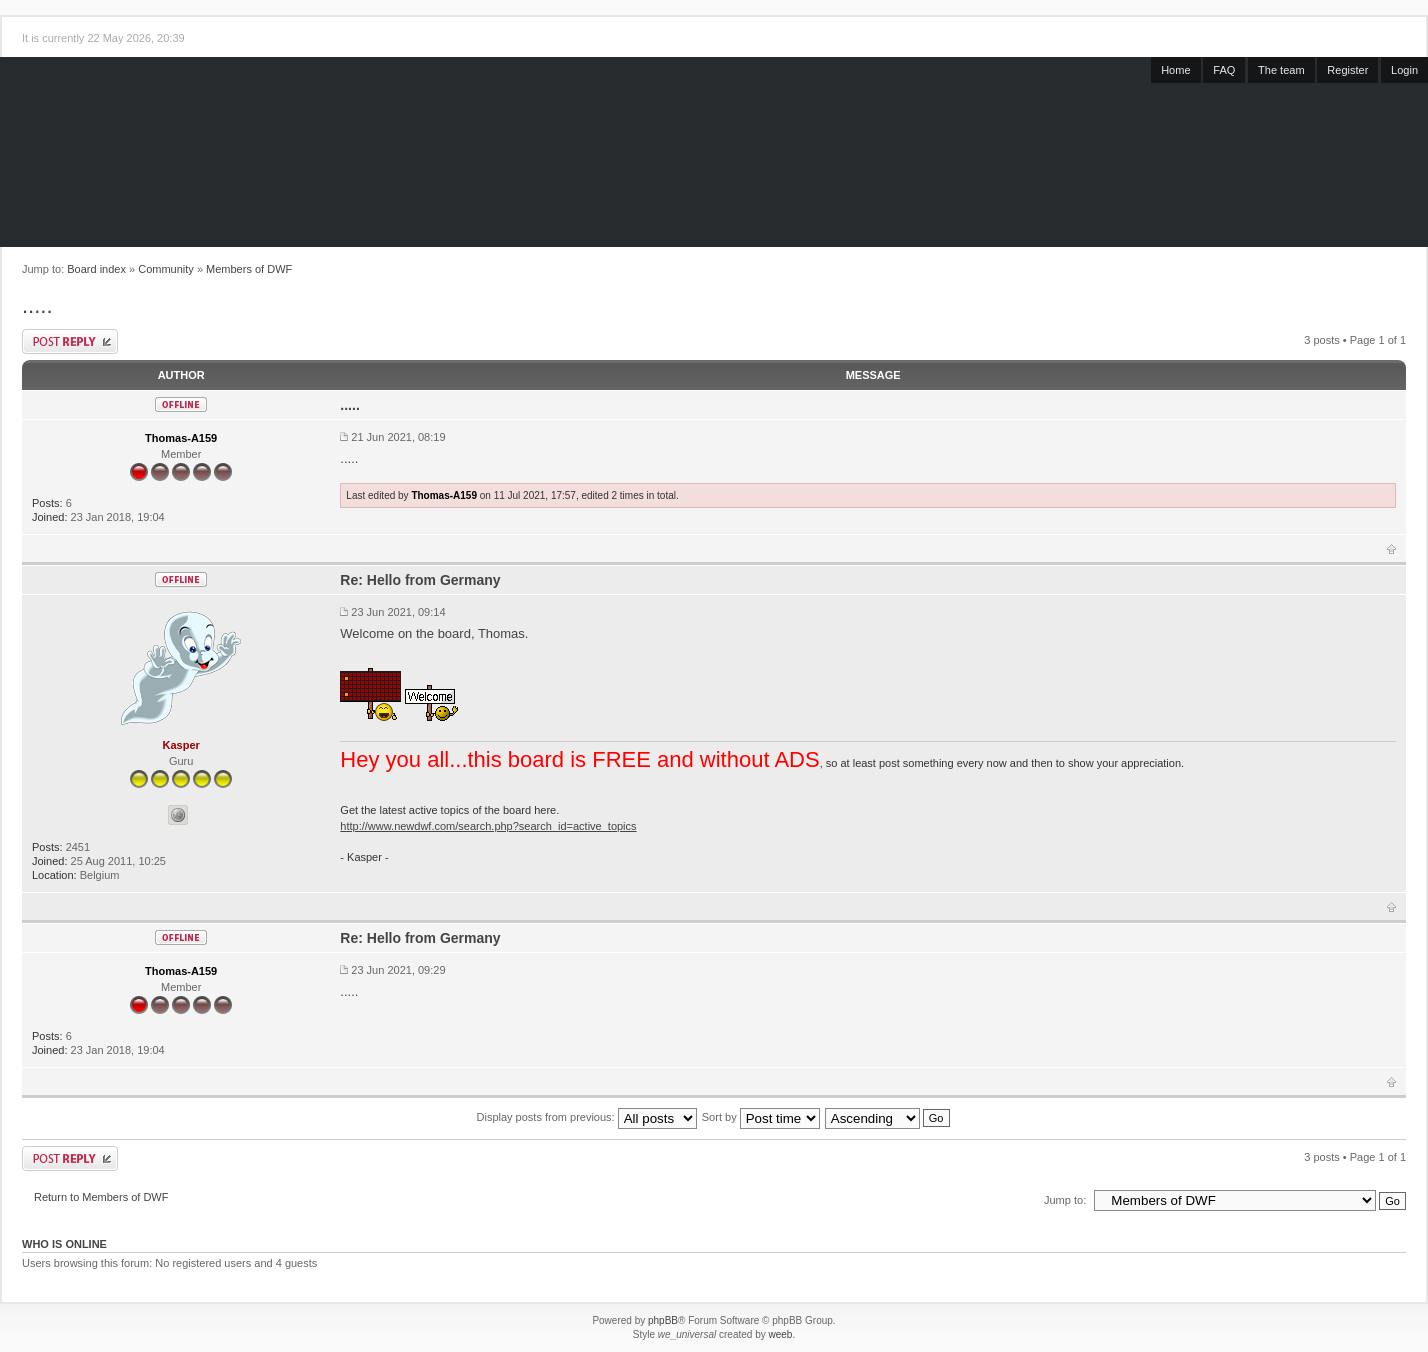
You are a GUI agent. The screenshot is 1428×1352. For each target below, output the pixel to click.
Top (1391, 549)
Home (1175, 70)
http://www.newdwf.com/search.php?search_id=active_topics (488, 826)
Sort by (761, 1117)
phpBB (663, 1320)
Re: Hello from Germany (420, 580)
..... (37, 305)
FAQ (1224, 70)
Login (1404, 70)
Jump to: (1065, 1200)
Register (1347, 70)
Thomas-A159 (181, 438)
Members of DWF (249, 269)
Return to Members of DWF (101, 1197)
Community (166, 269)
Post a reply (70, 341)
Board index (96, 269)
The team (1281, 70)
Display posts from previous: (587, 1117)
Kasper (181, 745)
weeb (780, 1334)
